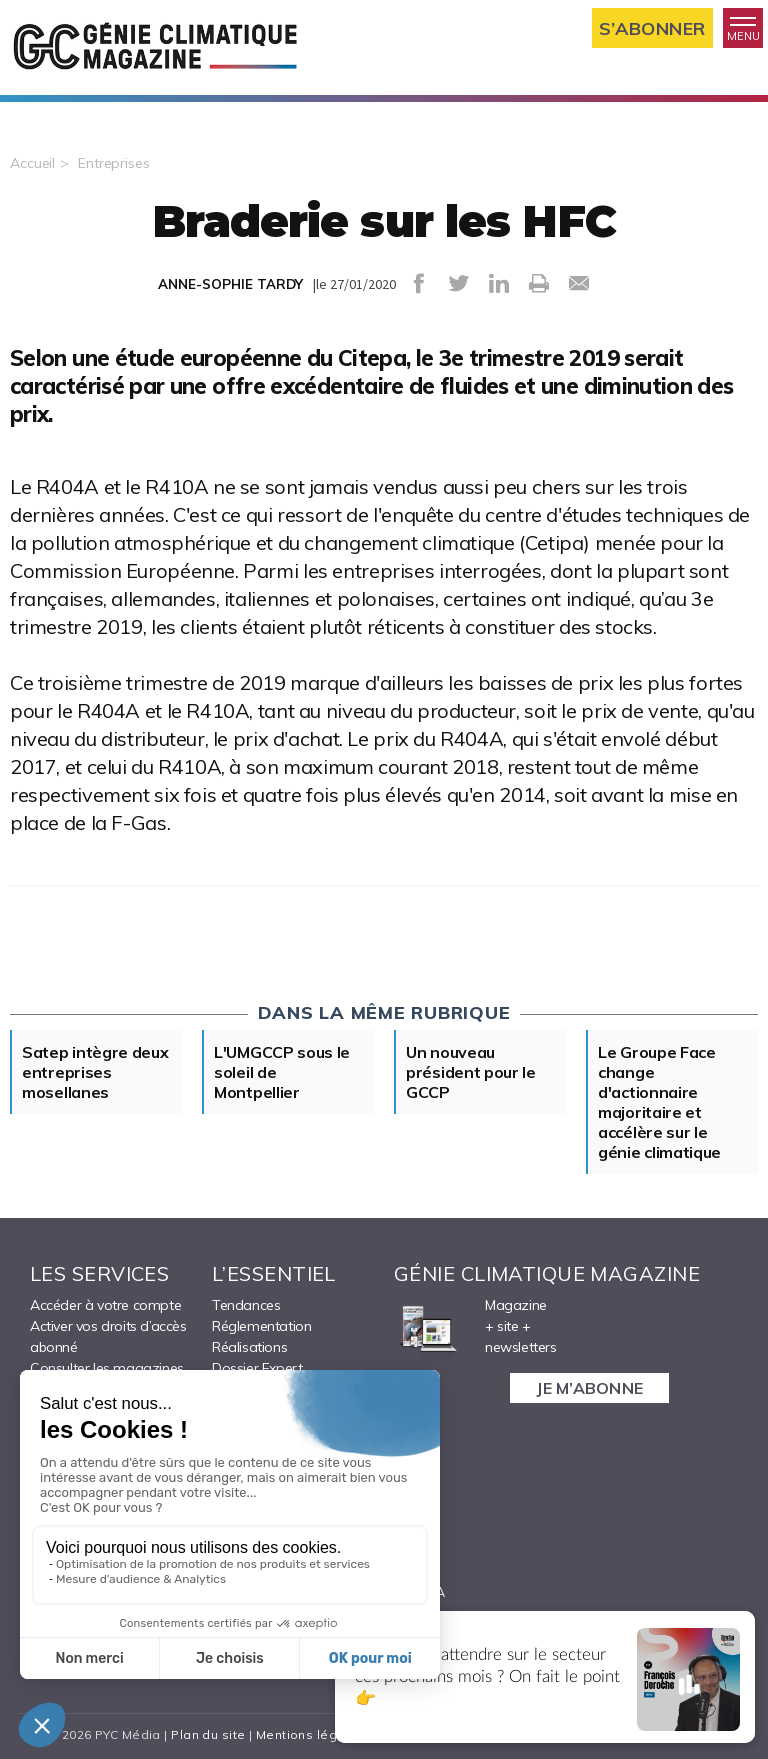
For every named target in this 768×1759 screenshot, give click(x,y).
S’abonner (652, 28)
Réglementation (261, 1326)
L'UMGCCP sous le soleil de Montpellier (282, 1072)
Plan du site (208, 1734)
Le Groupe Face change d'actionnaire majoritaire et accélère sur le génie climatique (659, 1102)
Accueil (32, 163)
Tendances (246, 1305)
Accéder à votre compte (105, 1305)
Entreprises (114, 163)
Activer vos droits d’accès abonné (108, 1336)
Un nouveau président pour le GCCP (471, 1072)
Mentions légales (310, 1734)
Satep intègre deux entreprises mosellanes (95, 1072)
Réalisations (249, 1347)
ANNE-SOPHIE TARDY (230, 284)
